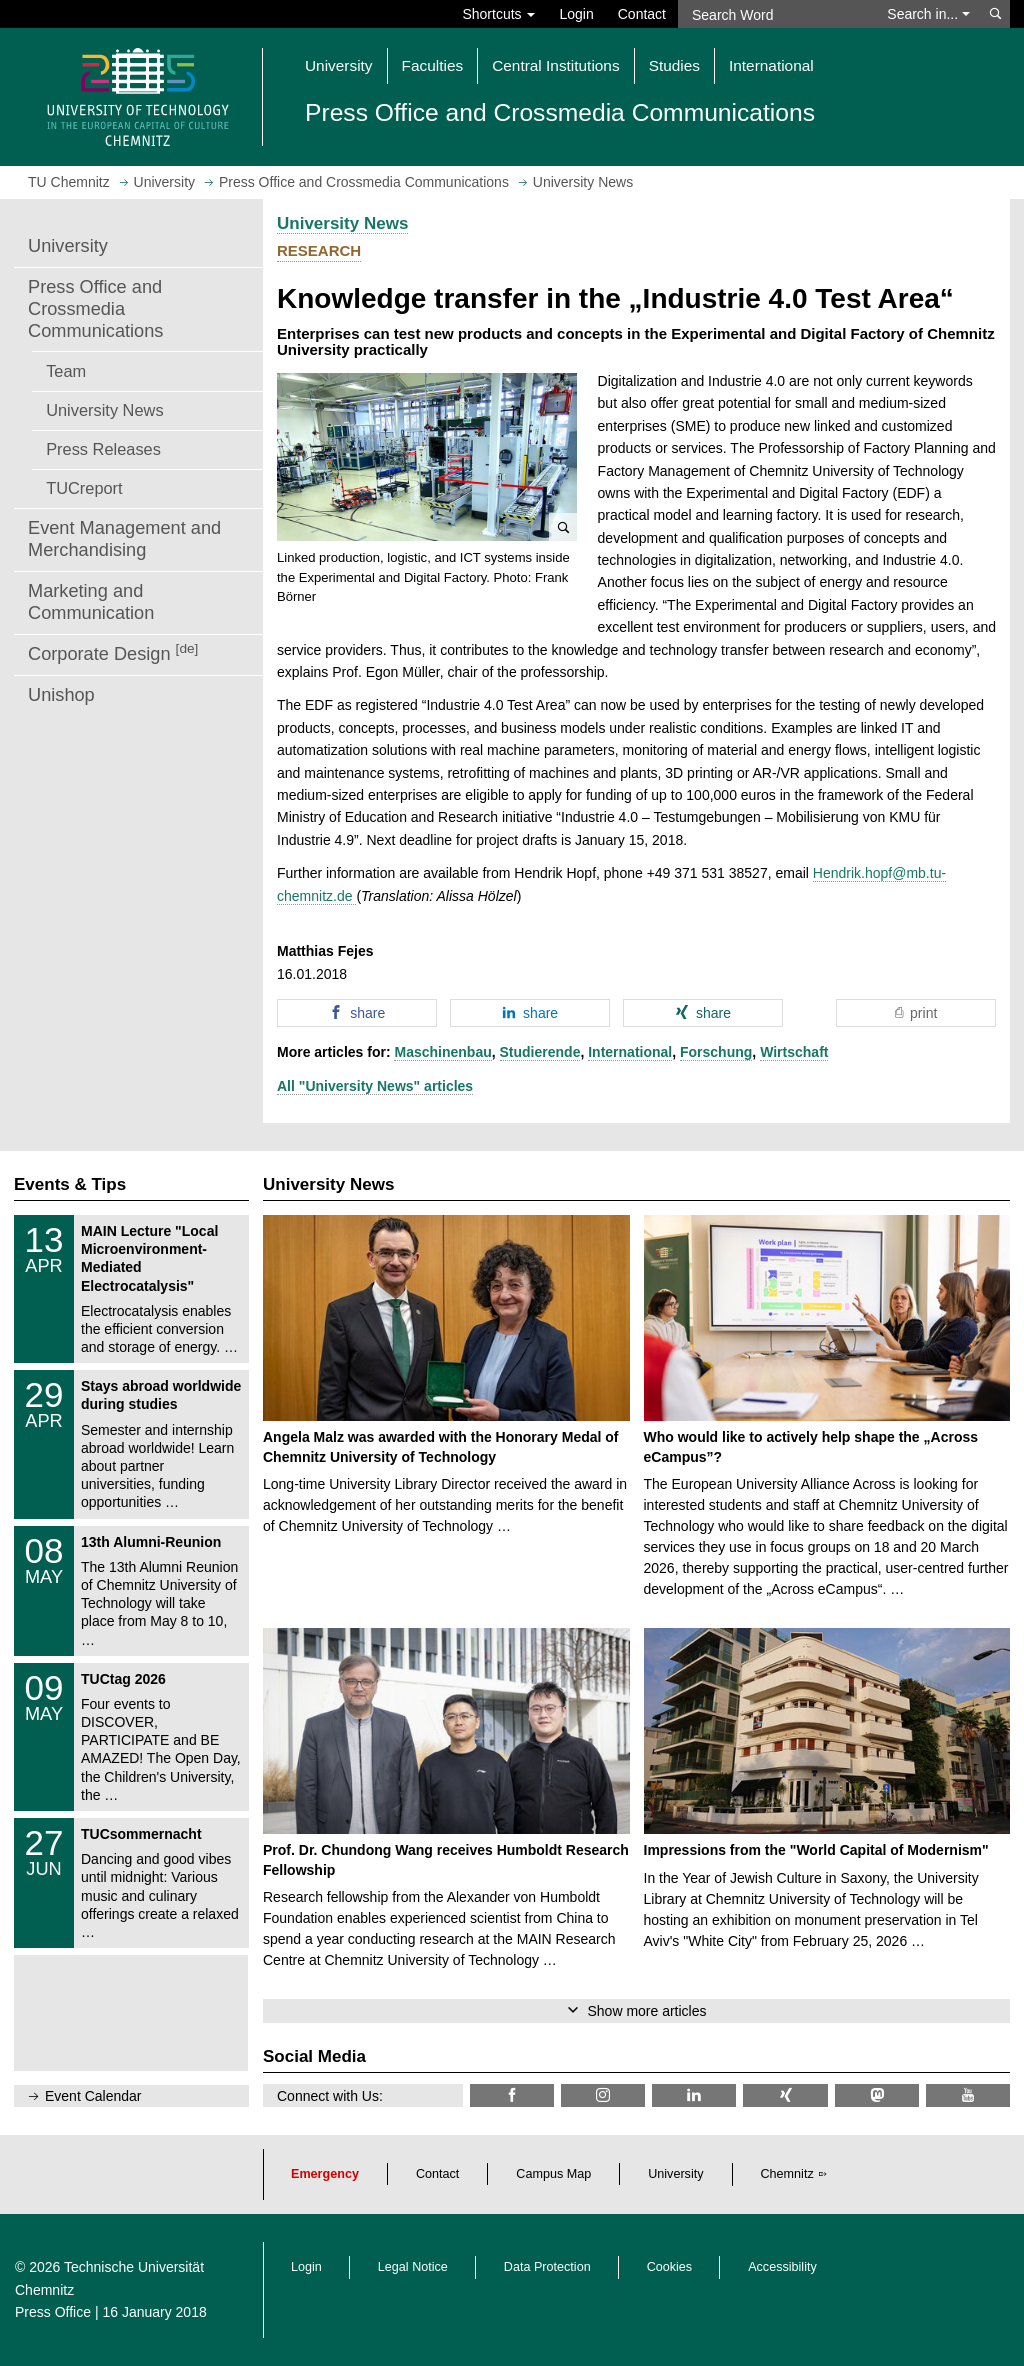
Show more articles (646, 2011)
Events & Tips (70, 1184)
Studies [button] (674, 65)
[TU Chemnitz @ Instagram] (603, 2095)
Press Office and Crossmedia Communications (95, 309)
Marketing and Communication (91, 602)
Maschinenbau (442, 1052)
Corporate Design (113, 652)
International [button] (771, 65)
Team (66, 371)
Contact (642, 14)
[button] (427, 457)
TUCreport (84, 488)
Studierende (540, 1052)
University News (104, 410)
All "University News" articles (375, 1086)
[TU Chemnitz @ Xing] (785, 2095)
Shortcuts (498, 14)
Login (576, 14)
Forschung (716, 1052)
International (630, 1052)
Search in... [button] (928, 14)
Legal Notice (413, 2267)
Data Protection (547, 2267)
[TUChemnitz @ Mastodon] (877, 2095)
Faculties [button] (433, 65)
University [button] (339, 65)
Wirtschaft (794, 1052)
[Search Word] (776, 14)
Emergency (325, 2174)
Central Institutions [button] (555, 65)
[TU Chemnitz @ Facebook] (512, 2095)
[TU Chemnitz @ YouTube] (968, 2095)
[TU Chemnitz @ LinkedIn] (694, 2095)
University (68, 246)
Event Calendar (93, 2096)
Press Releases (103, 449)
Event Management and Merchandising (124, 539)
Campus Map (553, 2174)
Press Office (53, 2312)
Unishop (61, 695)
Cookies (670, 2267)
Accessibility (782, 2267)
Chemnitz (787, 2174)
